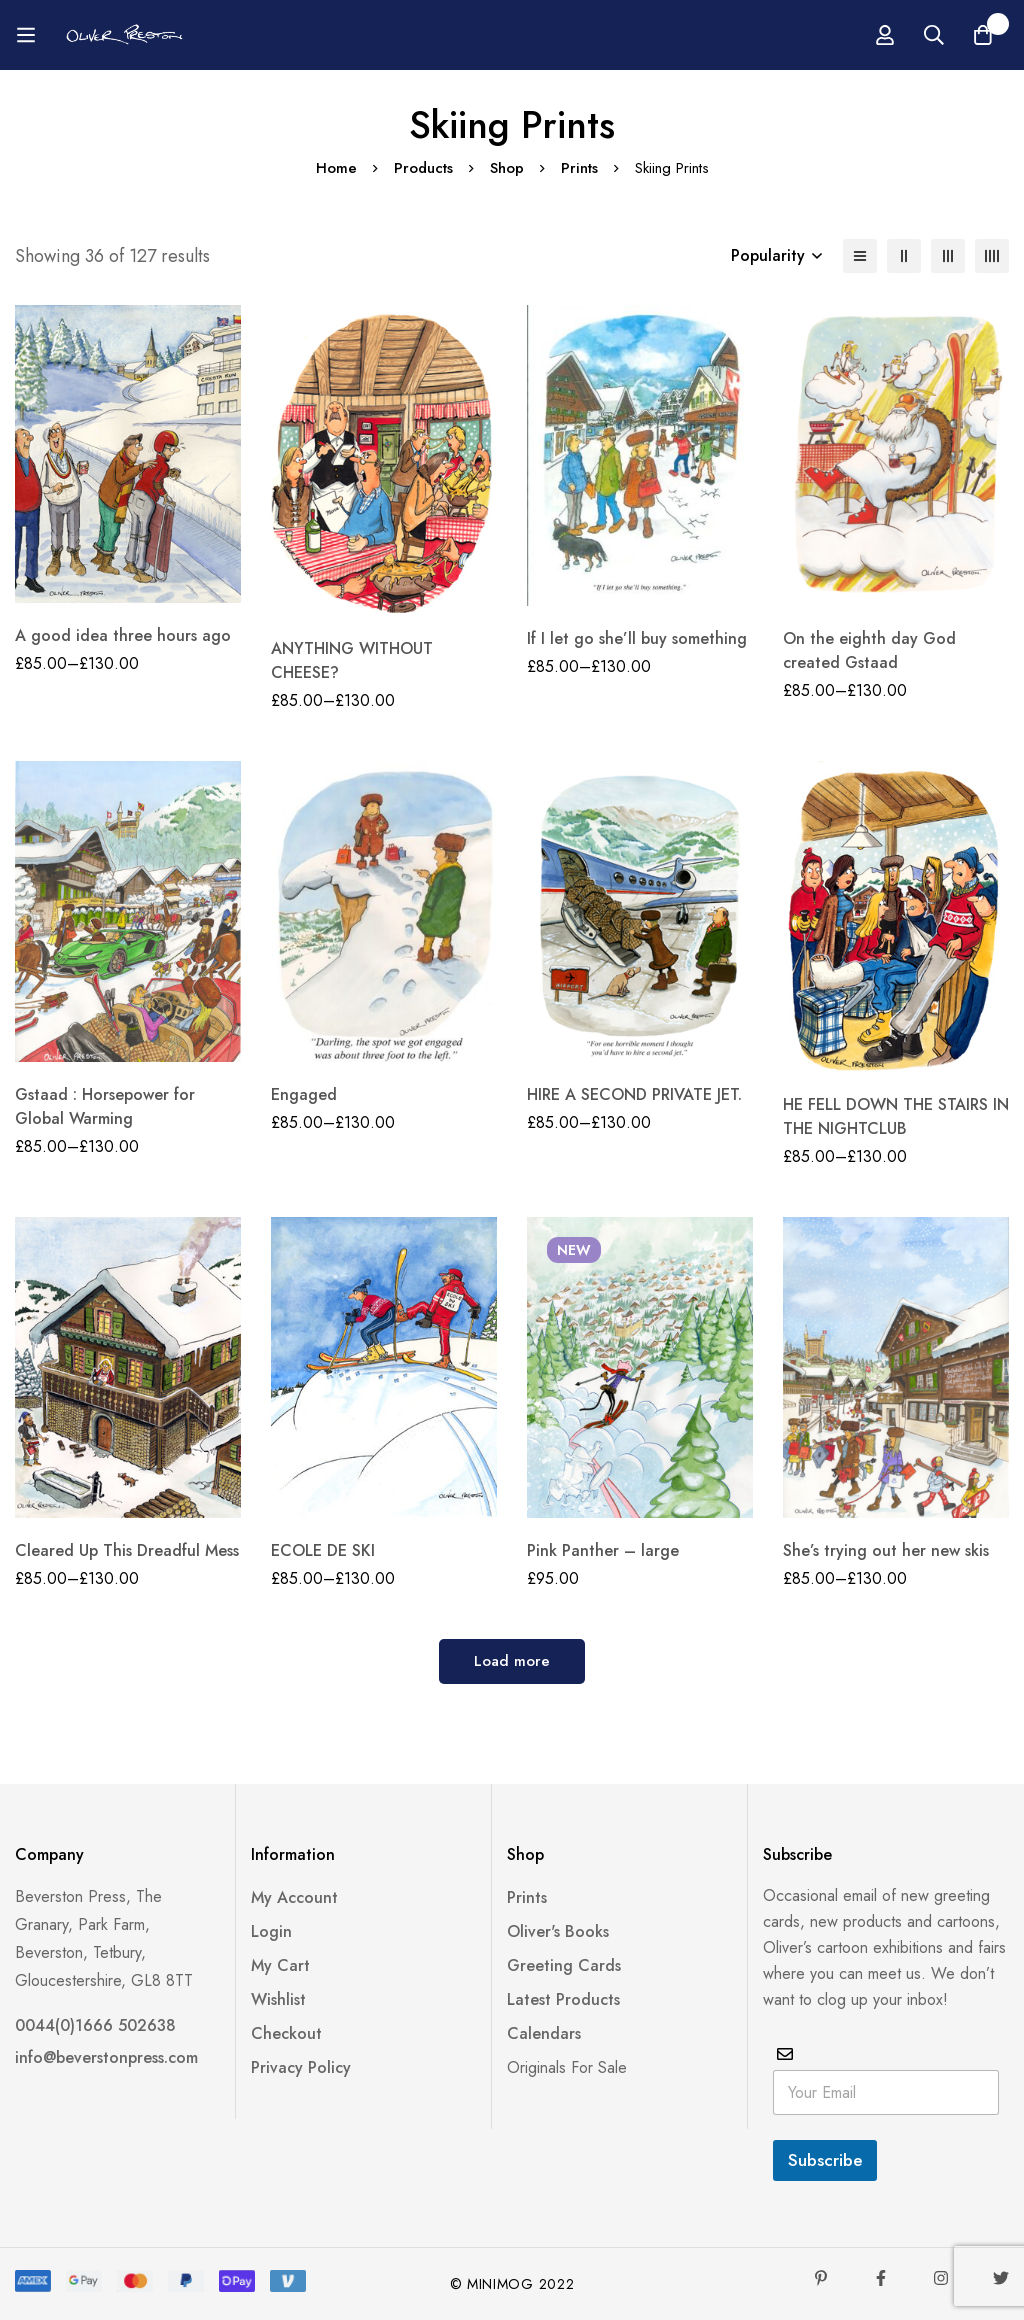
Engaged (304, 1094)
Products (423, 168)
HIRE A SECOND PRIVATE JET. (634, 1094)
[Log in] (956, 35)
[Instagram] (941, 2278)
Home (335, 168)
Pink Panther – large (603, 1550)
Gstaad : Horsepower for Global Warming (105, 1106)
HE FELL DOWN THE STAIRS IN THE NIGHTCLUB (896, 1116)
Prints (579, 168)
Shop (507, 168)
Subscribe (825, 2160)
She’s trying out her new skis (886, 1550)
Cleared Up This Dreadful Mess (127, 1550)
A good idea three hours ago (123, 635)
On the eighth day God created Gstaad (869, 650)
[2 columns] (904, 256)
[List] (860, 256)
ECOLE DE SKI (323, 1550)
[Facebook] (881, 2278)
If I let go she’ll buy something (637, 638)
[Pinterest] (821, 2278)
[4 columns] (992, 256)
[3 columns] (948, 256)
